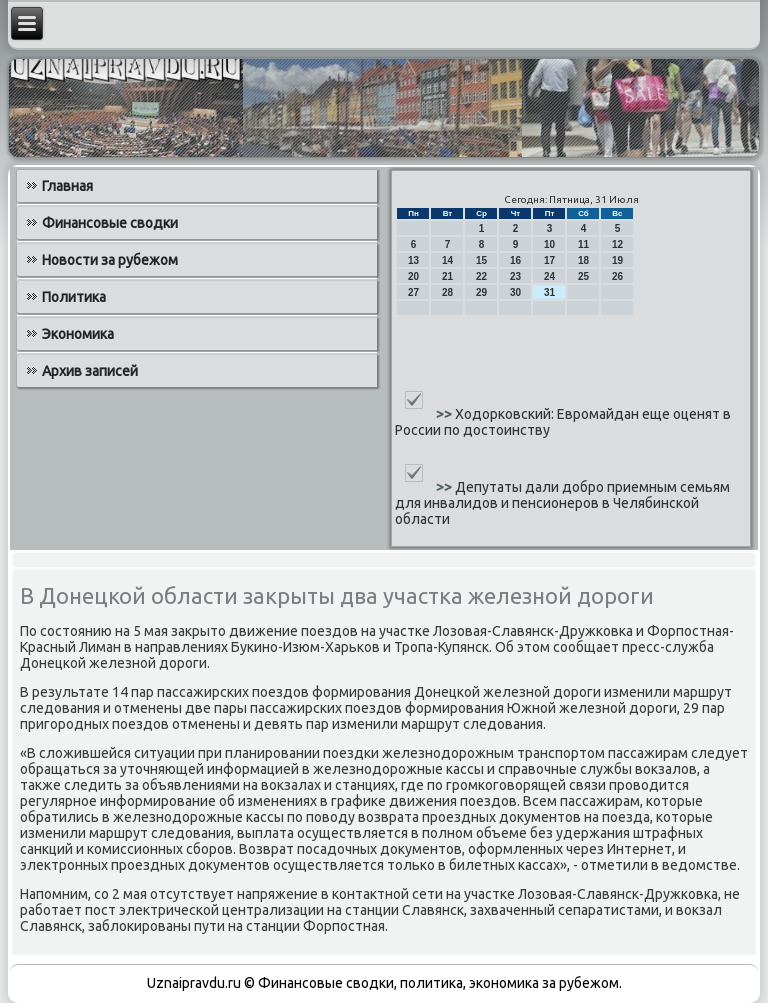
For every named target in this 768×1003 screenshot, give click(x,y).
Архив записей (90, 371)
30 (515, 292)
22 (481, 276)
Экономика (78, 334)
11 (583, 244)
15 (481, 260)
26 (617, 276)
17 (549, 260)
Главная (67, 186)
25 (583, 276)
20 (413, 276)
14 (447, 260)
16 (515, 260)
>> (445, 414)
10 (549, 244)
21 (447, 276)
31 (549, 292)
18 (583, 260)
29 (481, 292)
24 (549, 276)
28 (447, 292)
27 (413, 292)
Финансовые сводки (110, 223)
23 (515, 276)
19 (617, 260)
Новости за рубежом (110, 260)
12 (617, 244)
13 (413, 260)
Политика (74, 297)
